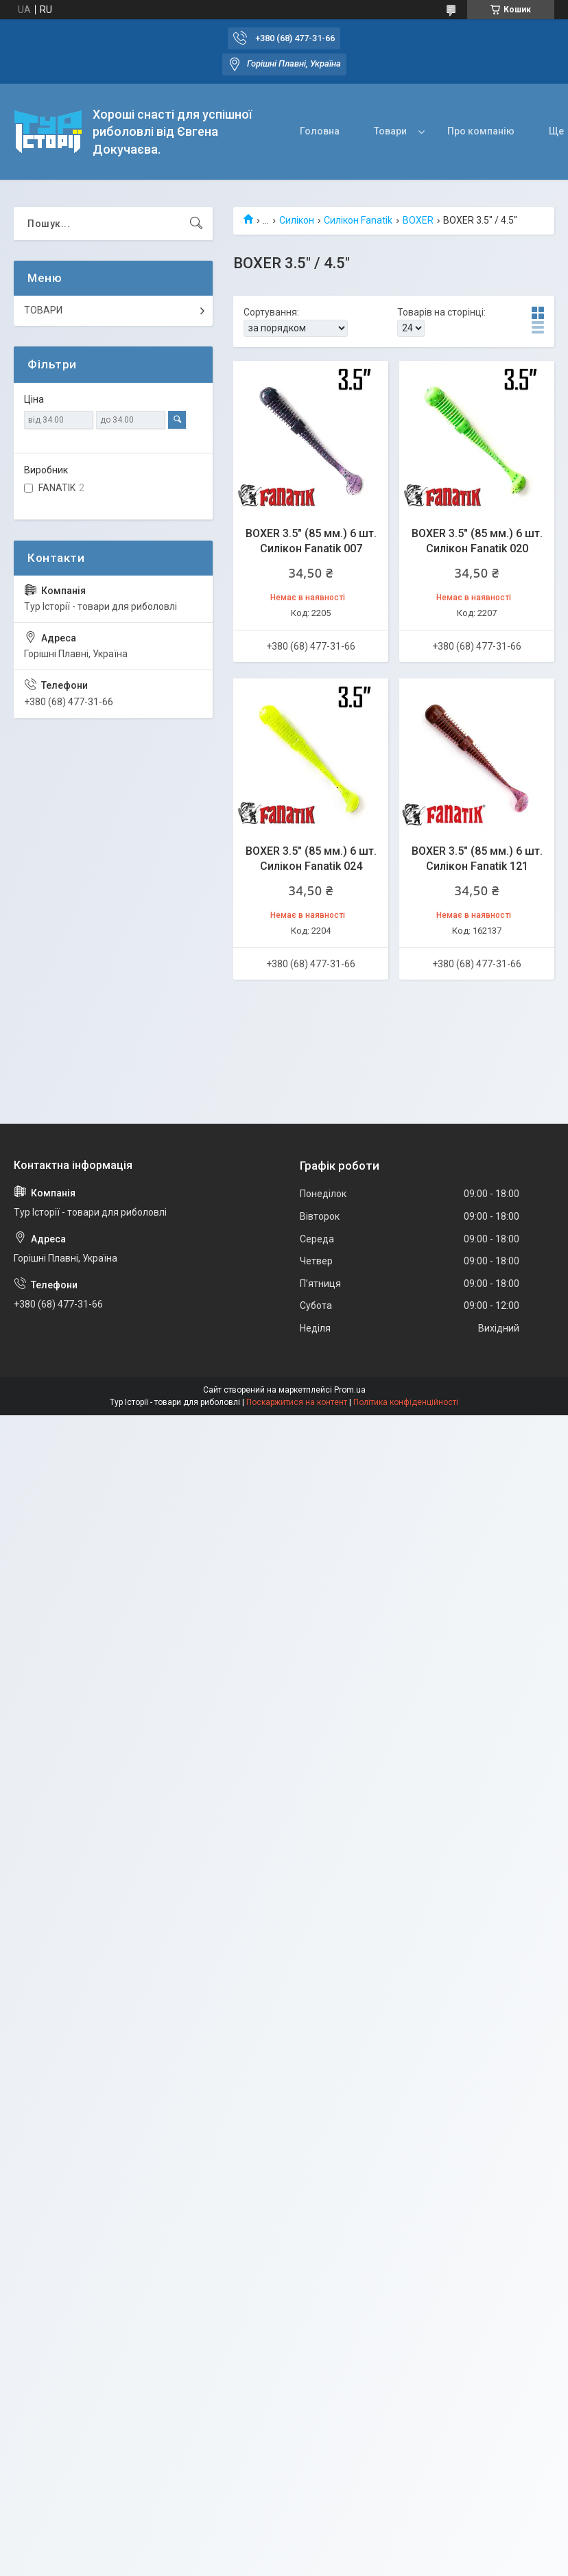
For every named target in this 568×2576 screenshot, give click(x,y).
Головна (320, 131)
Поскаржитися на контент (296, 1402)
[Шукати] (196, 223)
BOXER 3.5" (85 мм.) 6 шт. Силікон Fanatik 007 (311, 541)
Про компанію (480, 131)
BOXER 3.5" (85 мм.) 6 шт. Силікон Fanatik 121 (477, 858)
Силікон (296, 220)
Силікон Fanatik (358, 220)
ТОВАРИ (43, 310)
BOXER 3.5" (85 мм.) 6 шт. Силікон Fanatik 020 (477, 541)
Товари (390, 131)
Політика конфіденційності (405, 1402)
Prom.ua (350, 1390)
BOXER (418, 220)
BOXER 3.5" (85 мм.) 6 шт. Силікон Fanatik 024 (311, 858)
